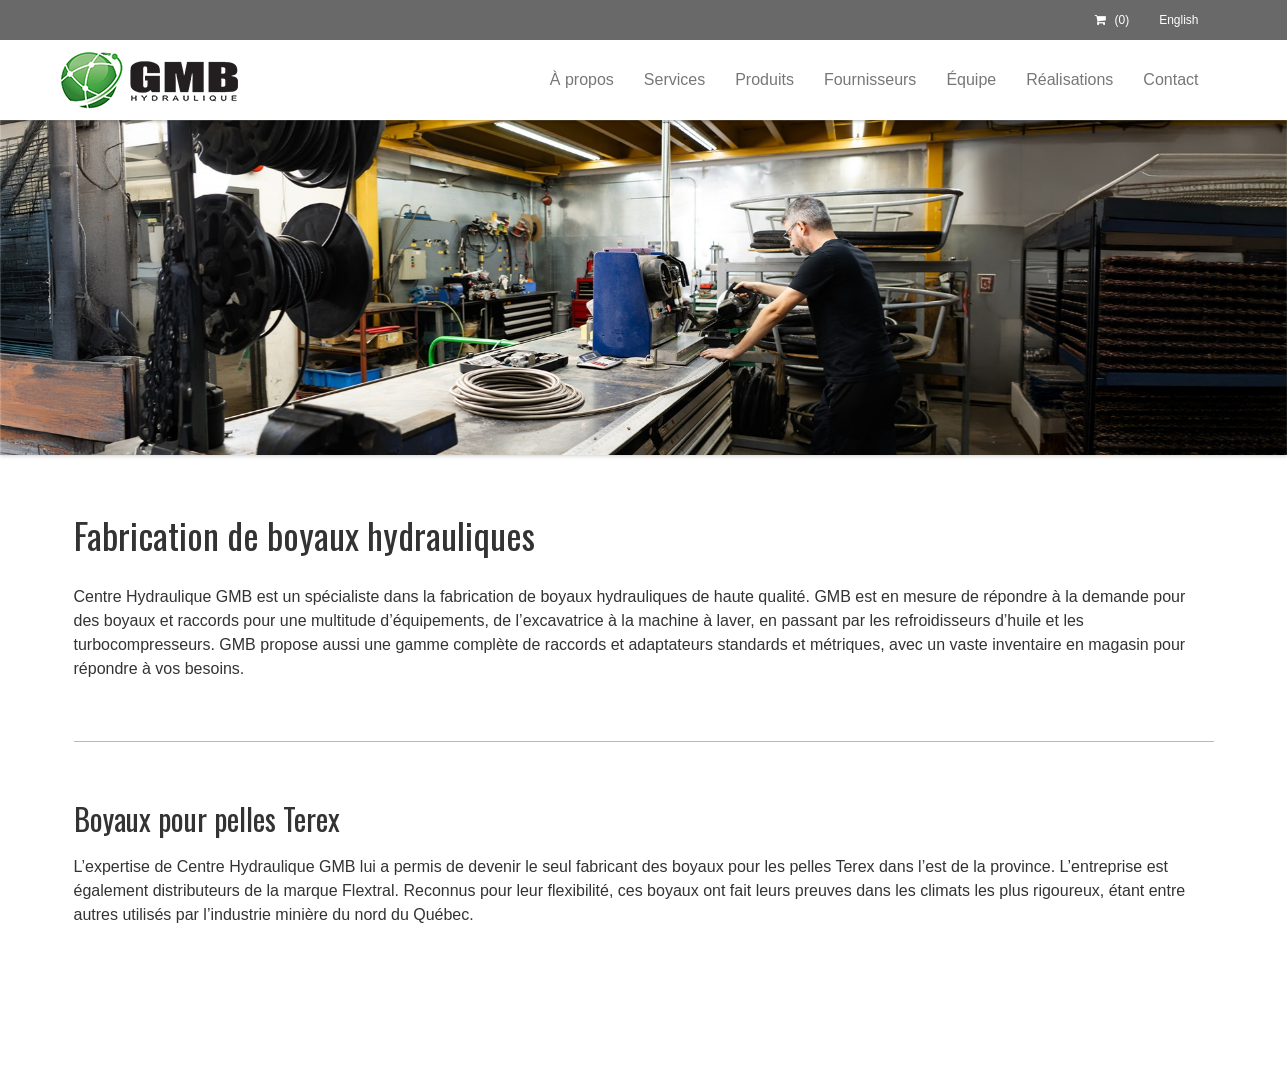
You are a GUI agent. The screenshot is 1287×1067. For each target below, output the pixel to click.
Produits (764, 79)
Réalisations (1069, 79)
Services (674, 79)
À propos (582, 79)
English (1178, 20)
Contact (1170, 79)
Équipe (971, 79)
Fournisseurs (870, 79)
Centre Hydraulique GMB (148, 80)
